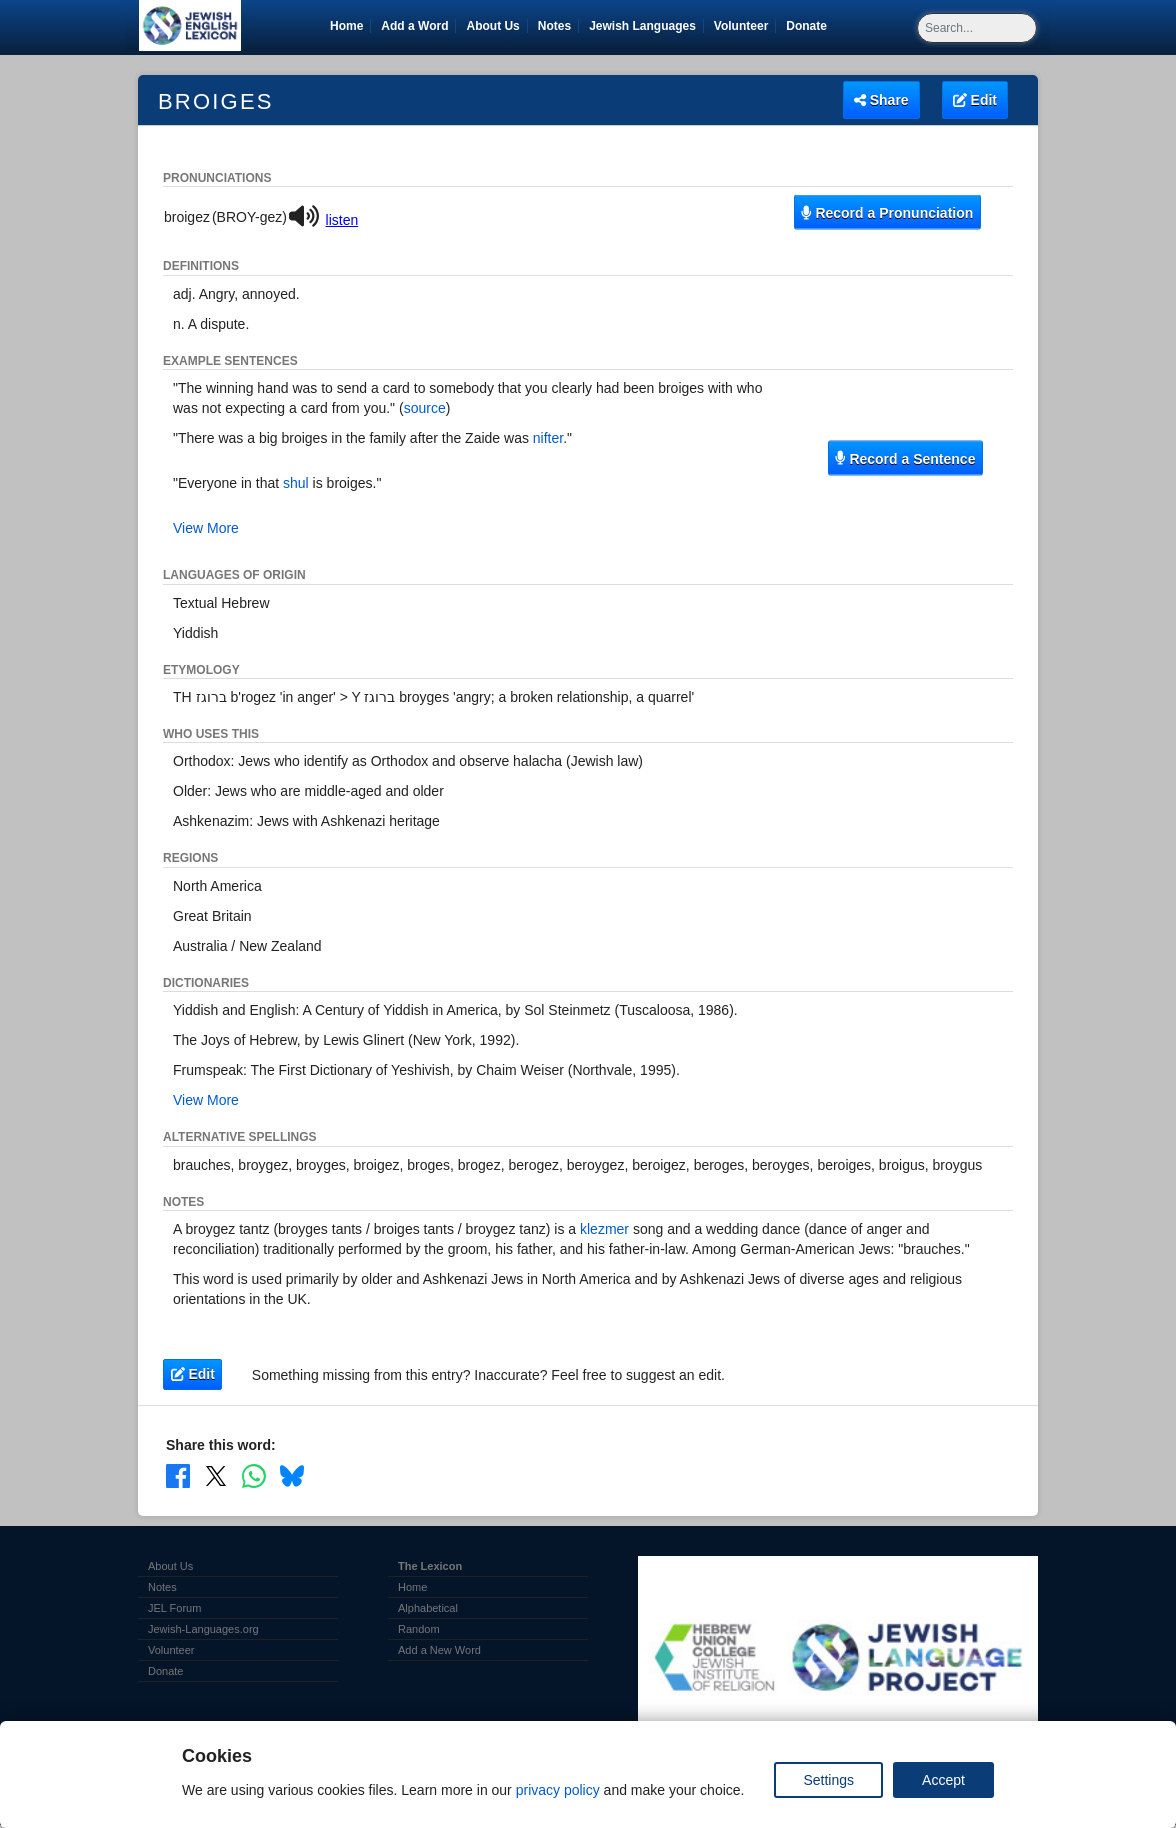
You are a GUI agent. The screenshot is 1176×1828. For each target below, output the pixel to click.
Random (419, 1629)
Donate (810, 26)
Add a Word (414, 26)
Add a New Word (439, 1650)
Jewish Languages (646, 26)
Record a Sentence (905, 458)
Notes (554, 26)
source (425, 408)
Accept (943, 1780)
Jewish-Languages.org (203, 1629)
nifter (548, 438)
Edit (975, 100)
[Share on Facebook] (178, 1475)
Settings (828, 1780)
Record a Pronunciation (887, 212)
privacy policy (558, 1790)
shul (296, 483)
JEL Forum (174, 1608)
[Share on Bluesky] (292, 1475)
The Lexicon (430, 1566)
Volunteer (744, 26)
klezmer (604, 1229)
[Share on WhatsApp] (254, 1475)
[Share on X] (216, 1475)
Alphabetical (428, 1608)
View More (206, 528)
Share (881, 100)
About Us (492, 26)
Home (346, 26)
